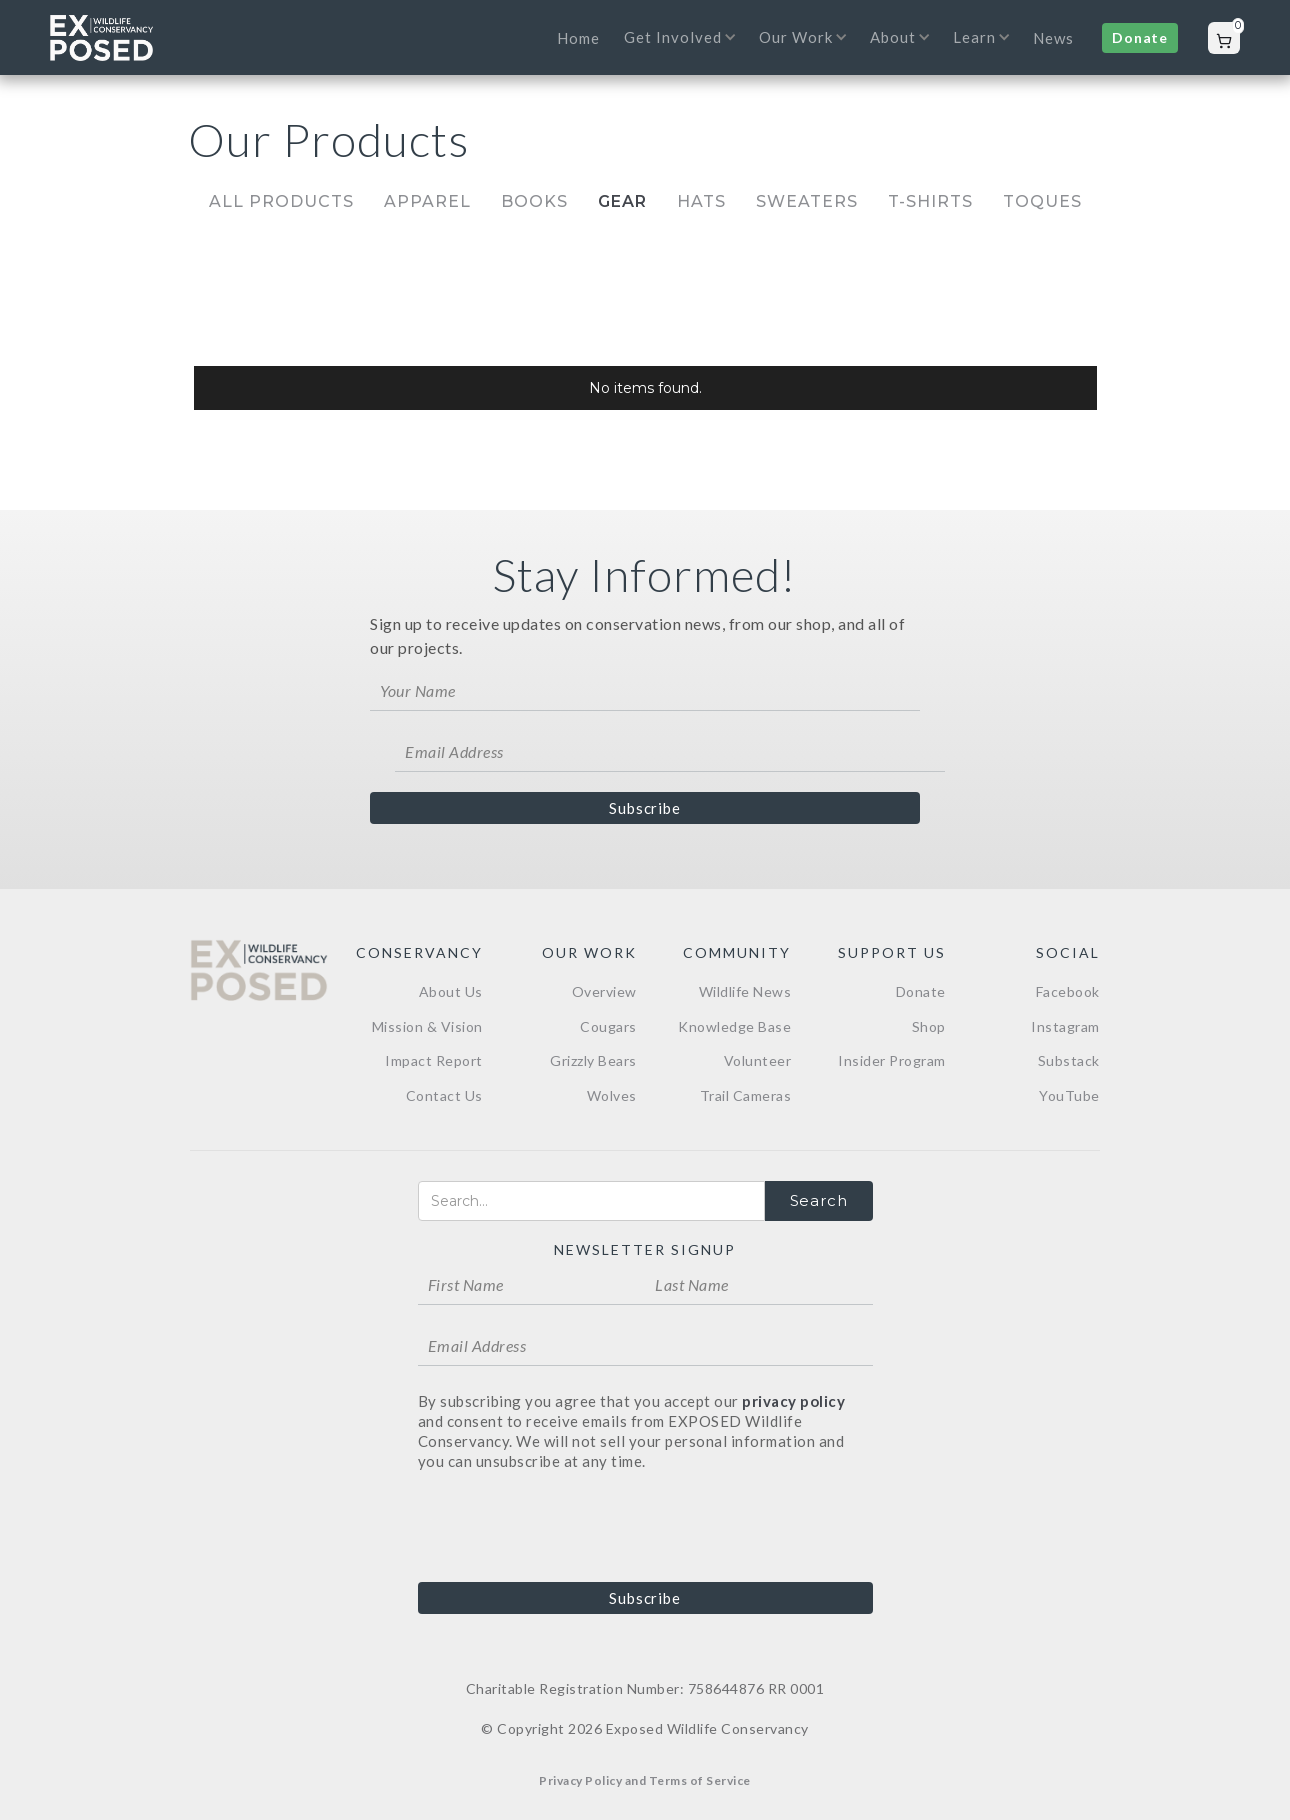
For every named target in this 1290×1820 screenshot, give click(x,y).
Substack (1069, 1060)
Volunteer (758, 1060)
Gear (622, 201)
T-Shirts (930, 201)
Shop (929, 1026)
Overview (604, 991)
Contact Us (444, 1095)
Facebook (1068, 991)
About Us (451, 991)
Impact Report (434, 1060)
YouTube (1069, 1095)
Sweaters (807, 201)
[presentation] (570, 1525)
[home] (101, 38)
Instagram (1065, 1026)
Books (534, 201)
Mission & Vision (427, 1026)
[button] (674, 50)
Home (578, 38)
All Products (281, 201)
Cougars (608, 1026)
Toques (1042, 201)
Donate (1140, 37)
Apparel (427, 201)
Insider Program (892, 1060)
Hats (701, 201)
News (1053, 38)
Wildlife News (745, 991)
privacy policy (793, 1401)
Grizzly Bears (593, 1060)
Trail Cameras (746, 1095)
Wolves (612, 1095)
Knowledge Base (734, 1026)
